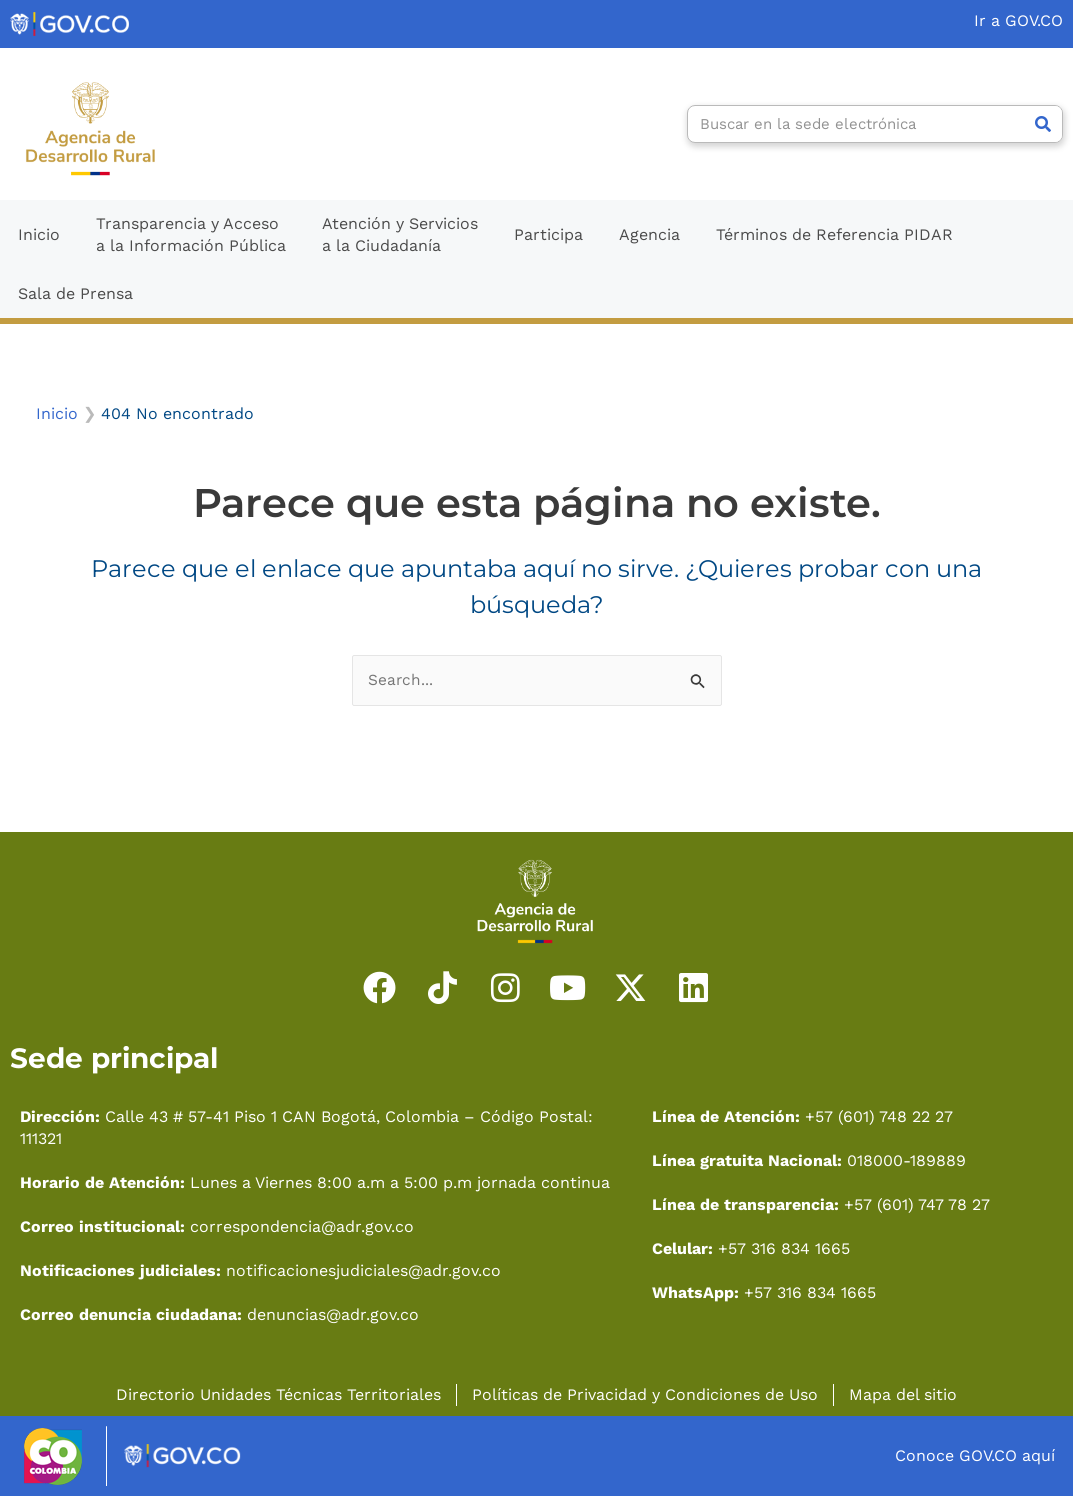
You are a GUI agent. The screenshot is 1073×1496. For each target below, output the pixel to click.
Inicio (39, 234)
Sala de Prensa (75, 293)
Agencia (649, 234)
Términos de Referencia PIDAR (834, 234)
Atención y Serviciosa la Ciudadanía (400, 234)
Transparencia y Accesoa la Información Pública (191, 234)
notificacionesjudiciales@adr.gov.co (363, 1270)
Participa (548, 234)
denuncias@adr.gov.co (333, 1314)
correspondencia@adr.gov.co (302, 1226)
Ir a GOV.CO (1018, 20)
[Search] (1043, 124)
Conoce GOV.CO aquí (975, 1455)
